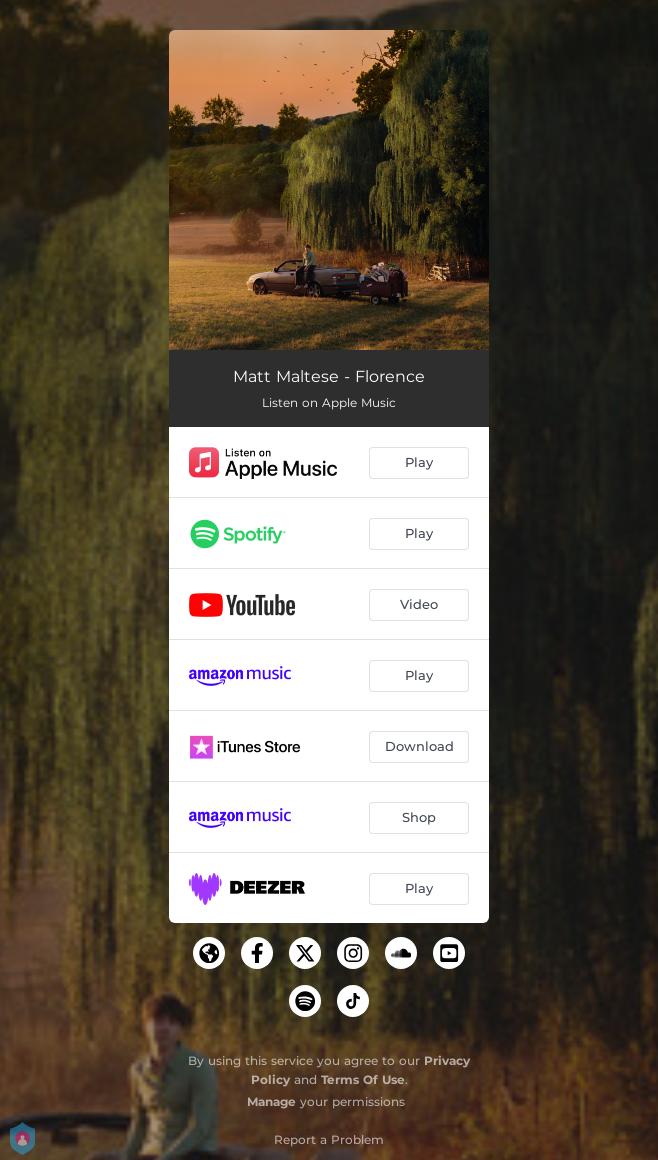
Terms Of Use (363, 1079)
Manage (271, 1101)
